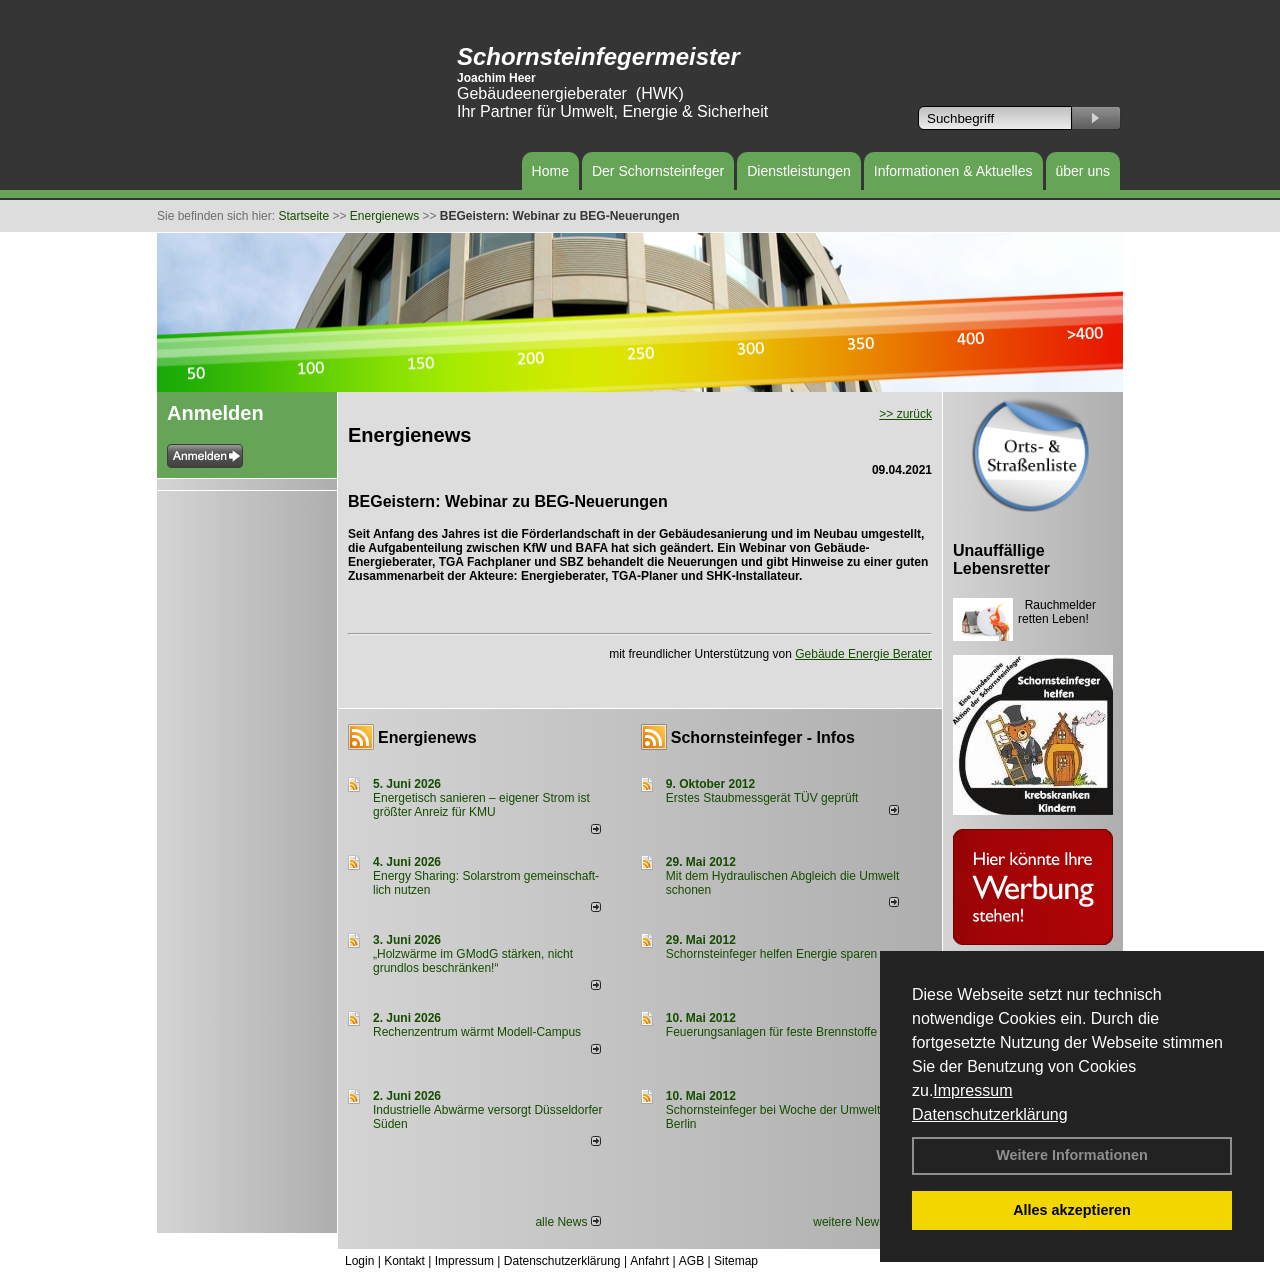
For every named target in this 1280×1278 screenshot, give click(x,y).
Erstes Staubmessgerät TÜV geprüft (762, 798)
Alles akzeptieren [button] (1072, 1210)
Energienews (427, 737)
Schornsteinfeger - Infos (763, 737)
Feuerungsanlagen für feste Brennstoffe (771, 1032)
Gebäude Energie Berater (863, 654)
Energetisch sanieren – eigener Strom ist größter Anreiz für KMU (481, 805)
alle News (567, 1222)
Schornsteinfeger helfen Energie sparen (771, 954)
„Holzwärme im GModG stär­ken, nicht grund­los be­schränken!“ (473, 961)
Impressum (972, 1090)
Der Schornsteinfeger (658, 171)
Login (359, 1261)
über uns (1083, 171)
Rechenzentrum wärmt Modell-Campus (477, 1032)
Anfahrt (649, 1261)
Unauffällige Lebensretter (1001, 559)
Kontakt (404, 1261)
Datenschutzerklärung (990, 1114)
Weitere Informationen (1072, 1155)
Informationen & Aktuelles (953, 171)
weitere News (855, 1222)
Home (550, 171)
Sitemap (736, 1261)
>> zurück (905, 414)
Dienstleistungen (799, 171)
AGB (691, 1261)
